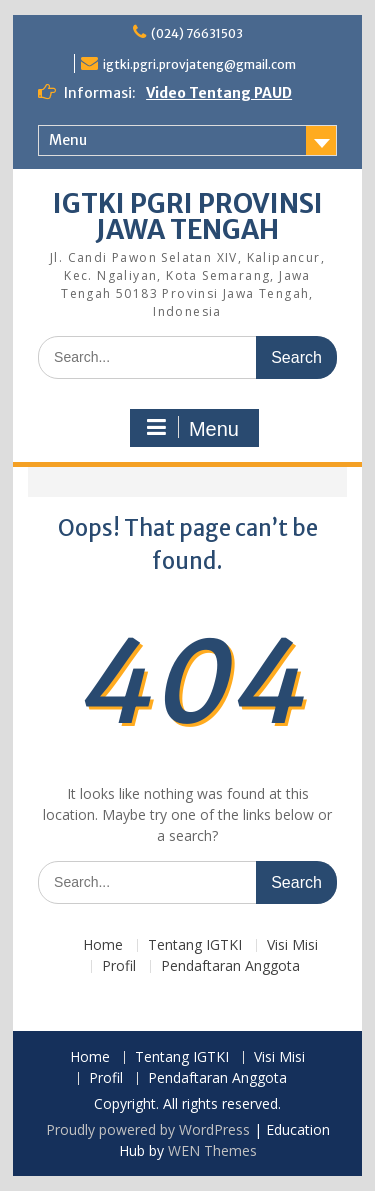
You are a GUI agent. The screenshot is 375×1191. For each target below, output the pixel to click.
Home (103, 945)
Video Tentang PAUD (219, 93)
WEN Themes (212, 1150)
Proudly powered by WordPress (148, 1129)
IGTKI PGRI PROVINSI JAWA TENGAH (188, 216)
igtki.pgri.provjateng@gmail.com (199, 64)
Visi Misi (292, 945)
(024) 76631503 (197, 33)
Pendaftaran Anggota (230, 966)
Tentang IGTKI (195, 945)
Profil (119, 966)
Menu (68, 140)
